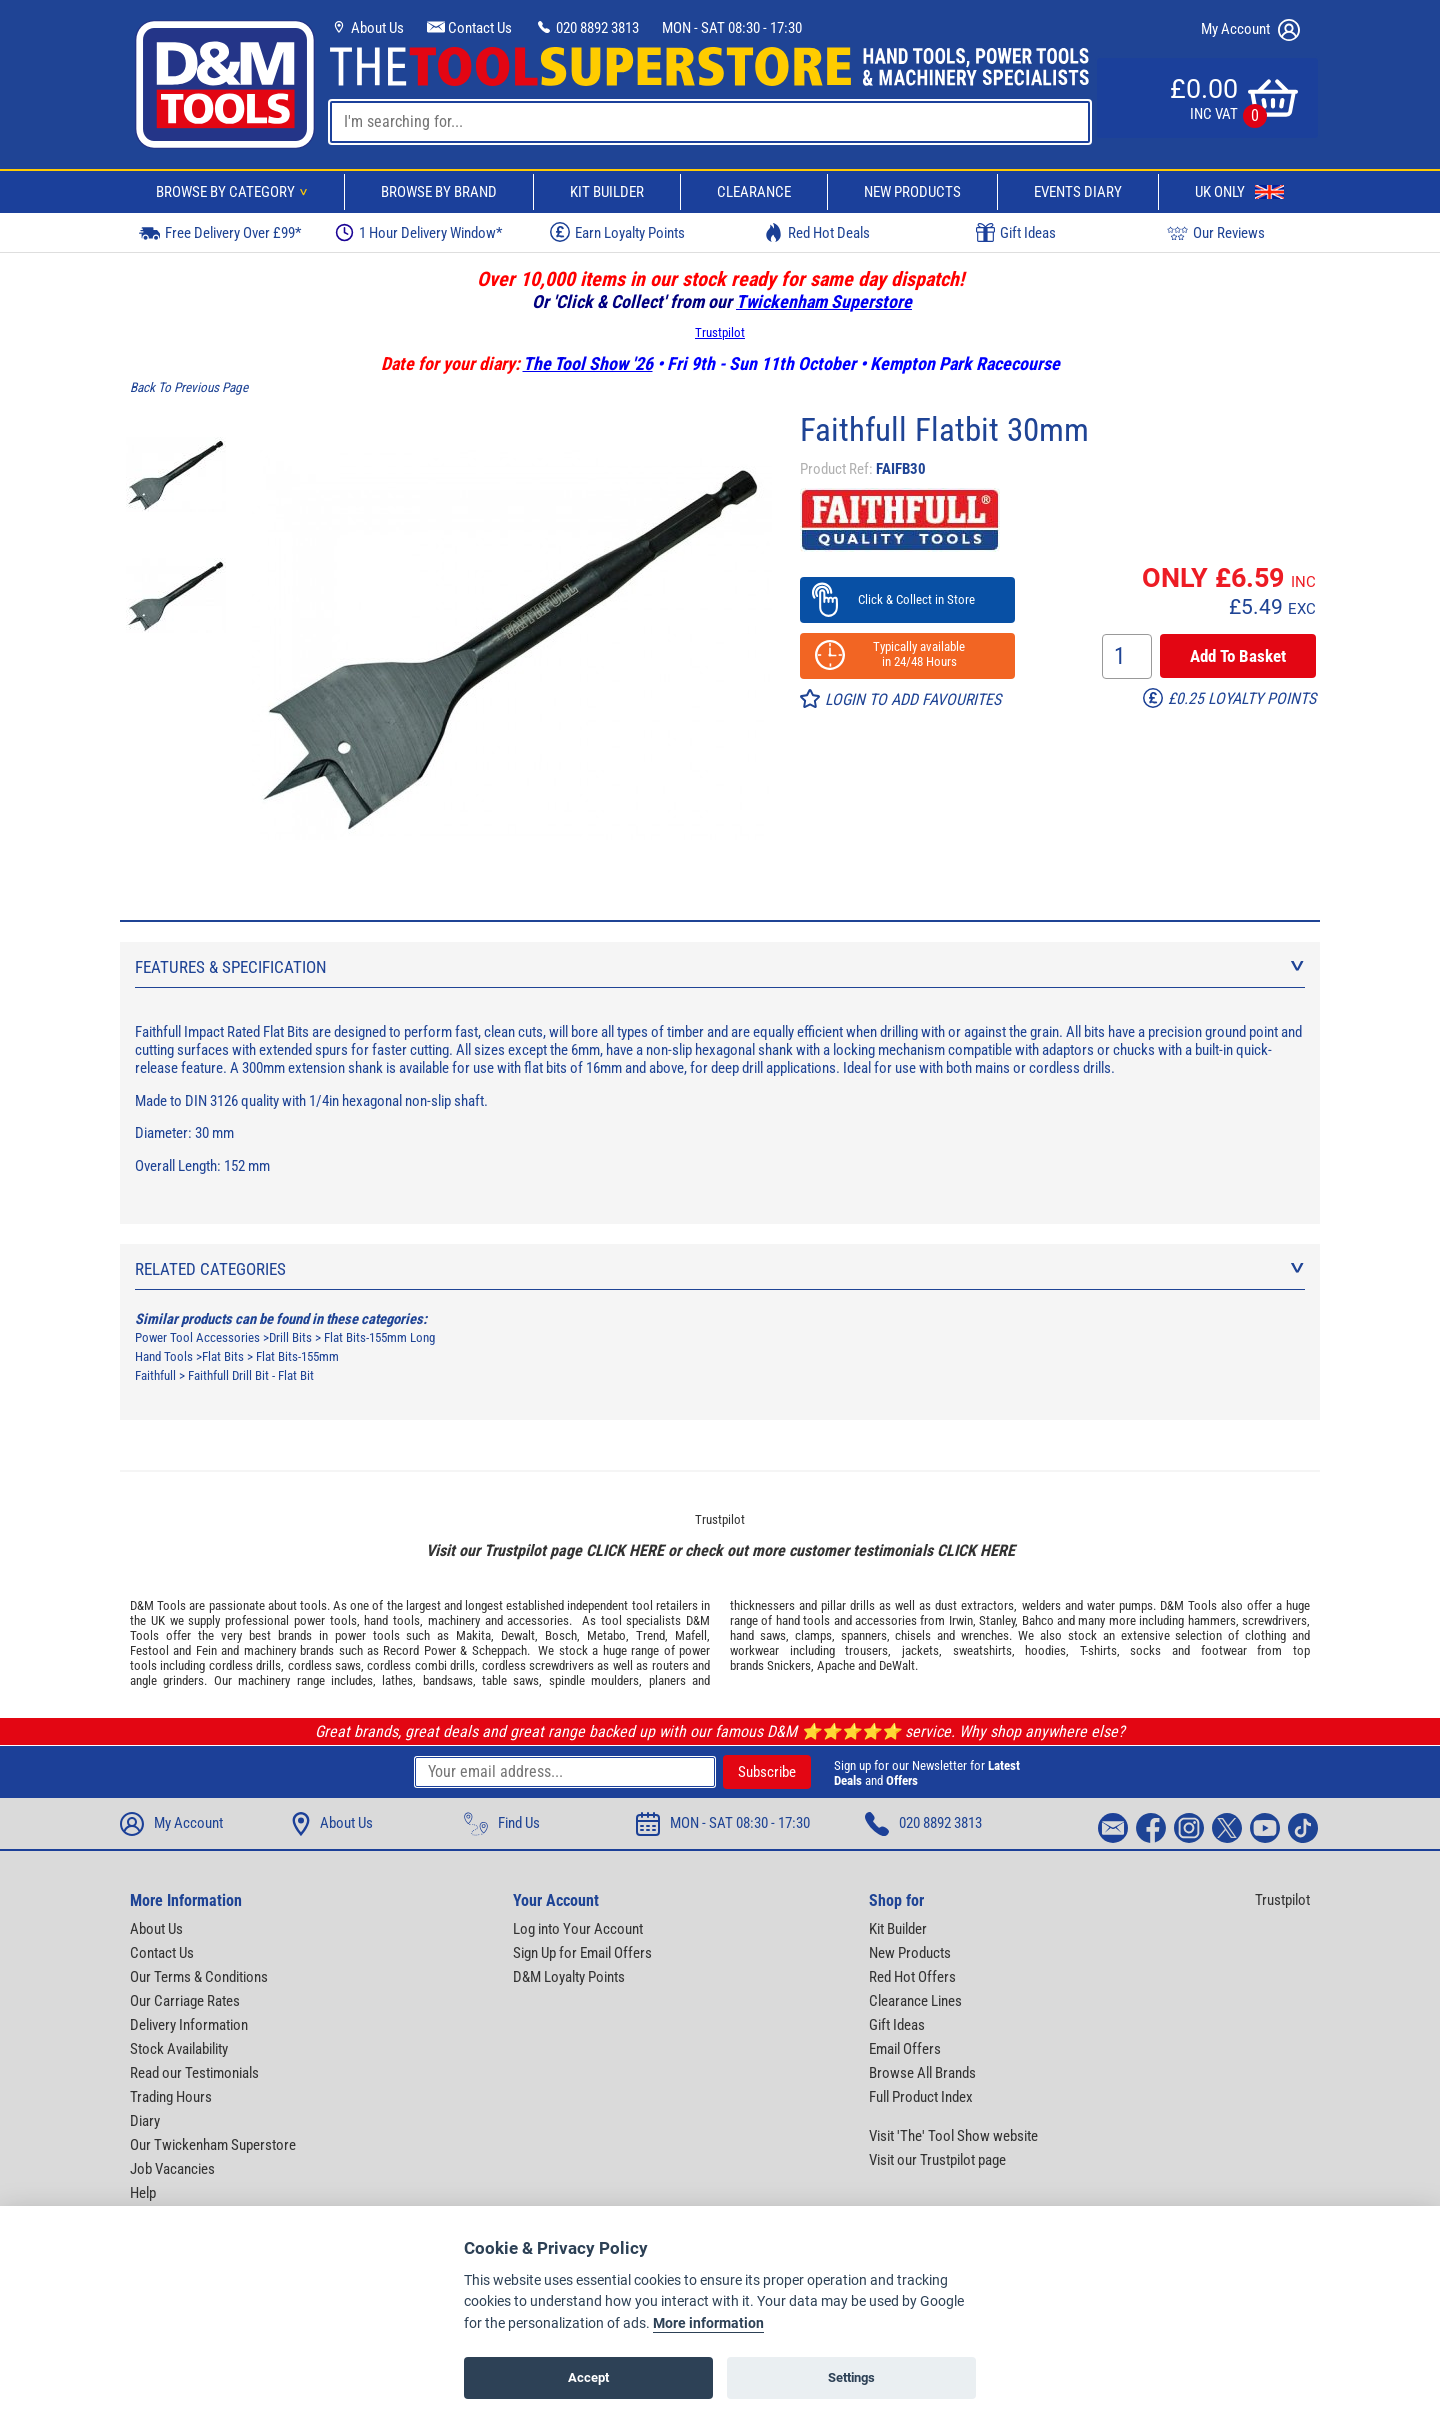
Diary (145, 2121)
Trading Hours (171, 2097)
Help (143, 2193)
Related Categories (720, 1269)
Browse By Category (235, 192)
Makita (473, 1635)
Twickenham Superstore (824, 301)
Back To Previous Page (189, 387)
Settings (851, 2377)
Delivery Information (189, 2025)
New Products (912, 192)
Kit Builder (607, 192)
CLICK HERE (625, 1550)
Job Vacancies (172, 2169)
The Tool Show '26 (588, 363)
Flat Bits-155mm (297, 1356)
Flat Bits (223, 1356)
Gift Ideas (1016, 233)
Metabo (606, 1635)
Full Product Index (921, 2097)
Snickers (789, 1665)
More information (708, 2323)
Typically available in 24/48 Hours (907, 654)
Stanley (997, 1620)
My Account (1250, 30)
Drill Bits (290, 1337)
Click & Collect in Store (907, 599)
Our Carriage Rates (185, 2001)
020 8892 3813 (587, 28)
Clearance (754, 192)
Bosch (561, 1635)
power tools (325, 1620)
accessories (538, 1620)
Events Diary (1078, 192)
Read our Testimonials (194, 2073)
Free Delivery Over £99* (220, 232)
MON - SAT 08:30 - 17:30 (732, 28)
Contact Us (469, 28)
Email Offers (905, 2049)
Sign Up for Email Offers (582, 1953)
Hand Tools (164, 1356)
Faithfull (155, 1375)
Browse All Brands (922, 2073)
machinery (454, 1620)
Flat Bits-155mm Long (379, 1337)
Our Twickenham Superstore (213, 2145)
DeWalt (897, 1665)
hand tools (392, 1620)
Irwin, (962, 1620)
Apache (836, 1665)
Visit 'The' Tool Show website (953, 2136)
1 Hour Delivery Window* (418, 232)
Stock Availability (179, 2049)
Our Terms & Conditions (199, 1977)
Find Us (502, 1824)
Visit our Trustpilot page (937, 2160)
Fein (206, 1650)
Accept (588, 2377)
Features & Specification (720, 967)
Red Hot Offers (912, 1977)
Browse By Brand (439, 192)
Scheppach (499, 1650)
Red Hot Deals (817, 232)
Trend (650, 1635)
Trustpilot (720, 332)
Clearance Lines (915, 2001)
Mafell (691, 1635)
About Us (367, 28)
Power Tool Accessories (197, 1337)
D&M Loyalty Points (569, 1977)
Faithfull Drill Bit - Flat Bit (251, 1375)
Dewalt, (519, 1635)
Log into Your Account (578, 1929)
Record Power (419, 1650)
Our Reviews (1216, 232)
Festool (149, 1650)
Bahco (1038, 1620)
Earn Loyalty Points (617, 232)
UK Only (1239, 192)
